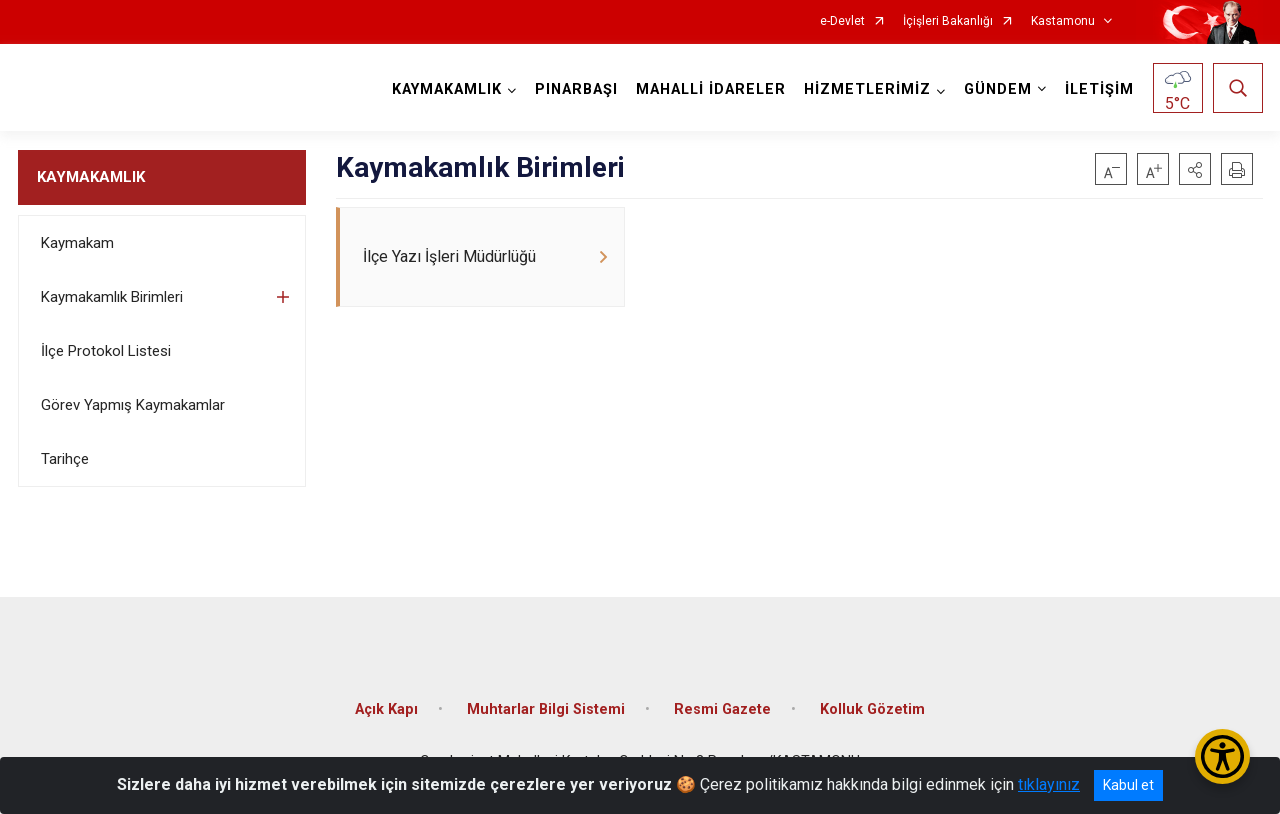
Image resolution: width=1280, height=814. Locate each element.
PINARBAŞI (576, 89)
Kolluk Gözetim (872, 709)
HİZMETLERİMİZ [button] (867, 89)
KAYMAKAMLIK (91, 177)
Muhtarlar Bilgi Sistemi (546, 709)
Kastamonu (1063, 21)
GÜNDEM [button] (998, 89)
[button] (1195, 169)
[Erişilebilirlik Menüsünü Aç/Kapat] (1222, 756)
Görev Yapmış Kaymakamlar (133, 405)
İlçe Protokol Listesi (106, 351)
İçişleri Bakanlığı (948, 21)
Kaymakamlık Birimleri (112, 297)
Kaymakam (77, 243)
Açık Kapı (386, 709)
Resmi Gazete (722, 709)
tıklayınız (1049, 784)
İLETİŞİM (1099, 89)
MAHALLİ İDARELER (711, 89)
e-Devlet (842, 21)
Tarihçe (65, 459)
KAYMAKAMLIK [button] (447, 89)
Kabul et (1128, 785)
